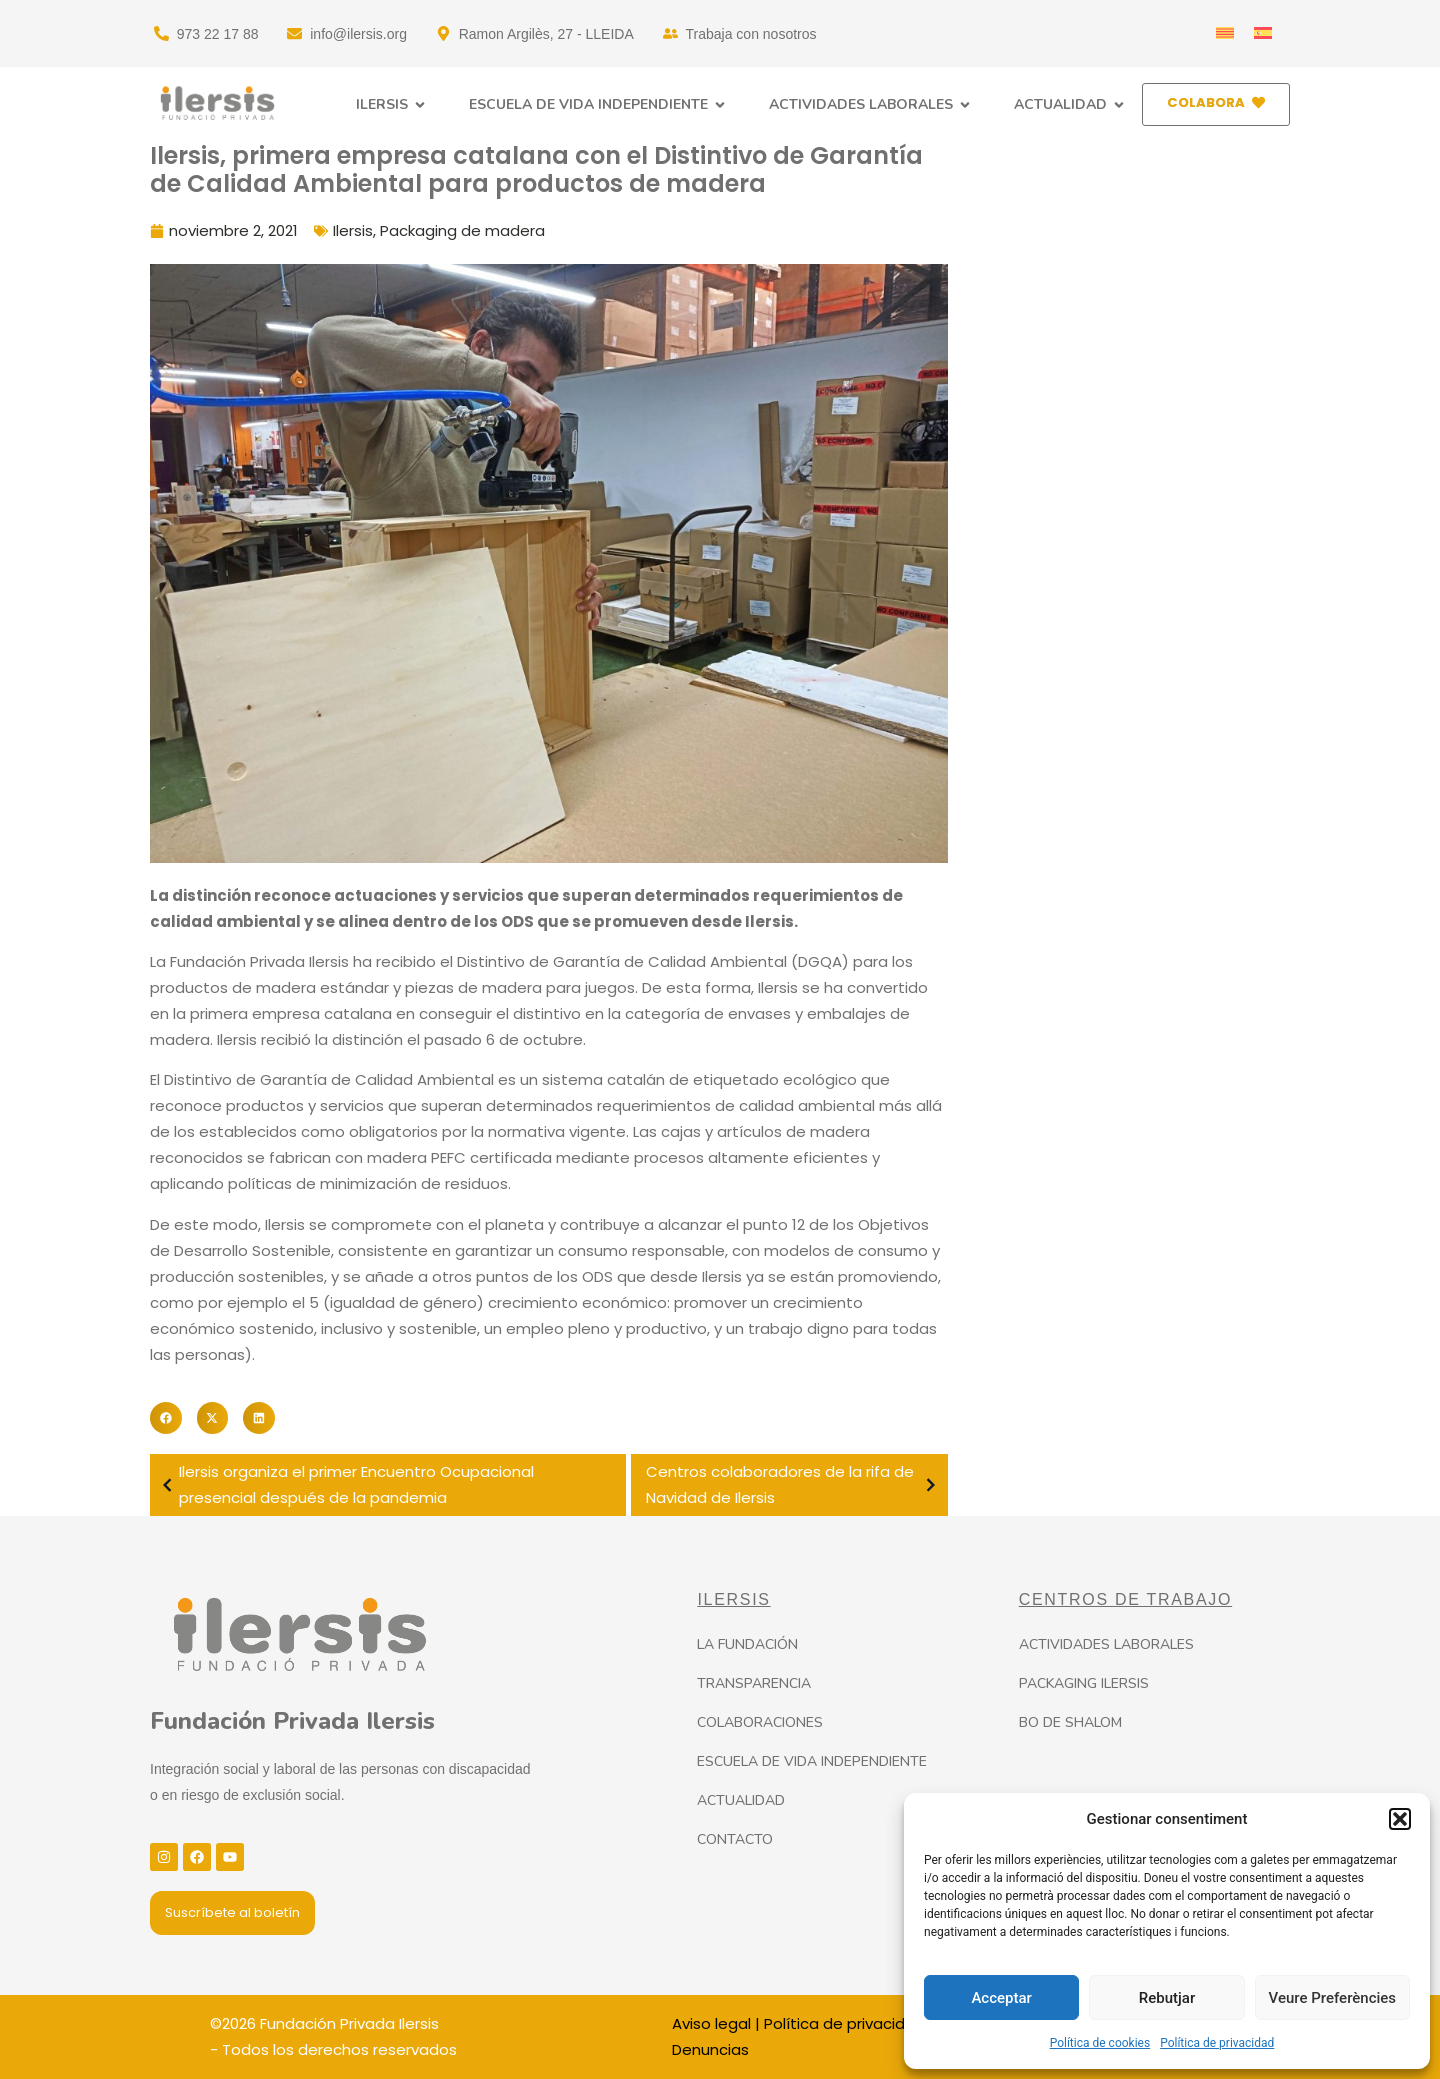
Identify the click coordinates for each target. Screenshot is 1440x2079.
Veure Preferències (1333, 1998)
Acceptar (1001, 1998)
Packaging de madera (462, 230)
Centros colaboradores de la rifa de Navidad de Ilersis (794, 1484)
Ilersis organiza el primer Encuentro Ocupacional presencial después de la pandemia (344, 1484)
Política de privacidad (1217, 2043)
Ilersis (353, 230)
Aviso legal (711, 2023)
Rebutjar (1167, 1998)
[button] (1400, 1819)
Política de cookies (1100, 2043)
